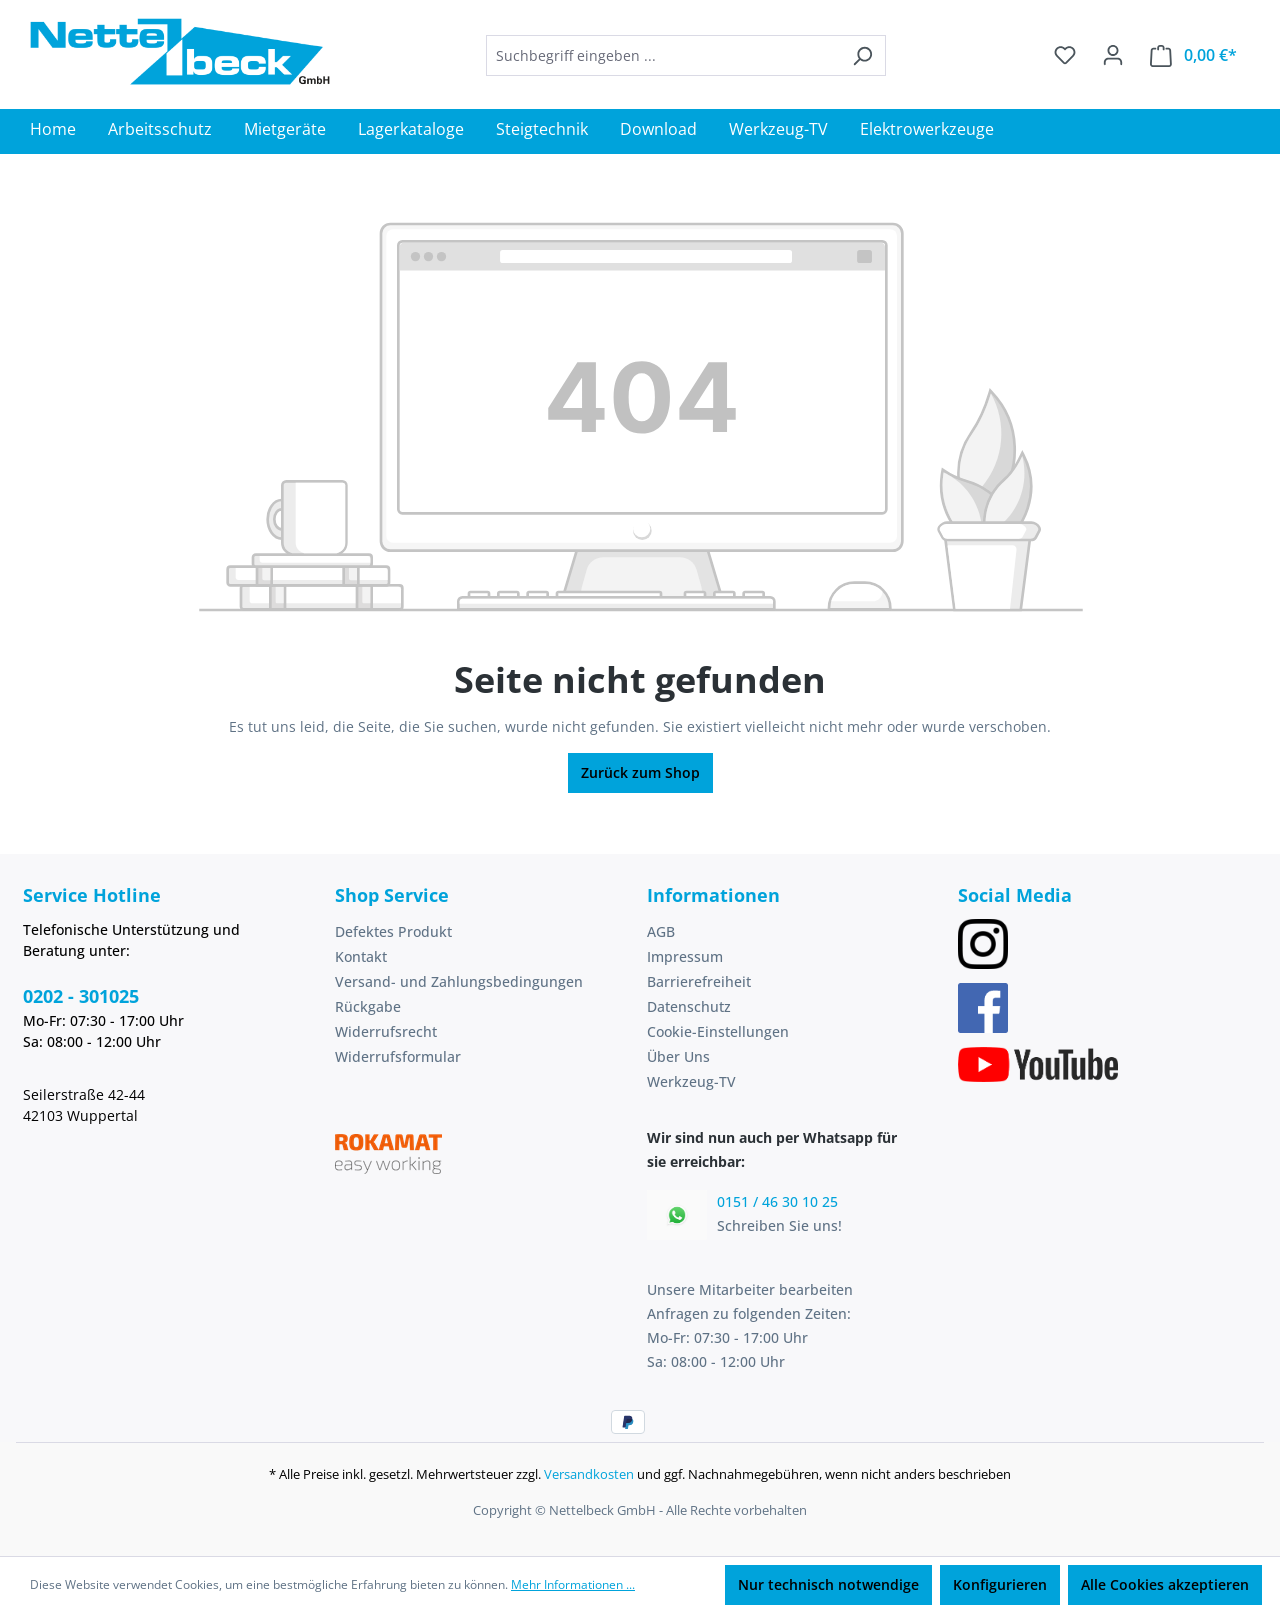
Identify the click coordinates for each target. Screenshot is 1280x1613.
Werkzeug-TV (691, 1081)
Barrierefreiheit (699, 981)
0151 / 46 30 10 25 (777, 1201)
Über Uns (678, 1056)
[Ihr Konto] (1113, 55)
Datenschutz (689, 1006)
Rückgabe (368, 1006)
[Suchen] (862, 55)
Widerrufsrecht (386, 1031)
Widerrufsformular (398, 1056)
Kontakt (361, 956)
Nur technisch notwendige (828, 1584)
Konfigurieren (1000, 1584)
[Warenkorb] (1193, 55)
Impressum (685, 956)
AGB (661, 931)
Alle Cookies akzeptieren (1165, 1584)
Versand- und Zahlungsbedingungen (459, 981)
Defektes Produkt (393, 931)
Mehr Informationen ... (573, 1584)
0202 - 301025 (81, 996)
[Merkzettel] (1065, 55)
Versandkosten (589, 1474)
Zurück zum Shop (640, 772)
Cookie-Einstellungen (718, 1031)
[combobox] (663, 55)
